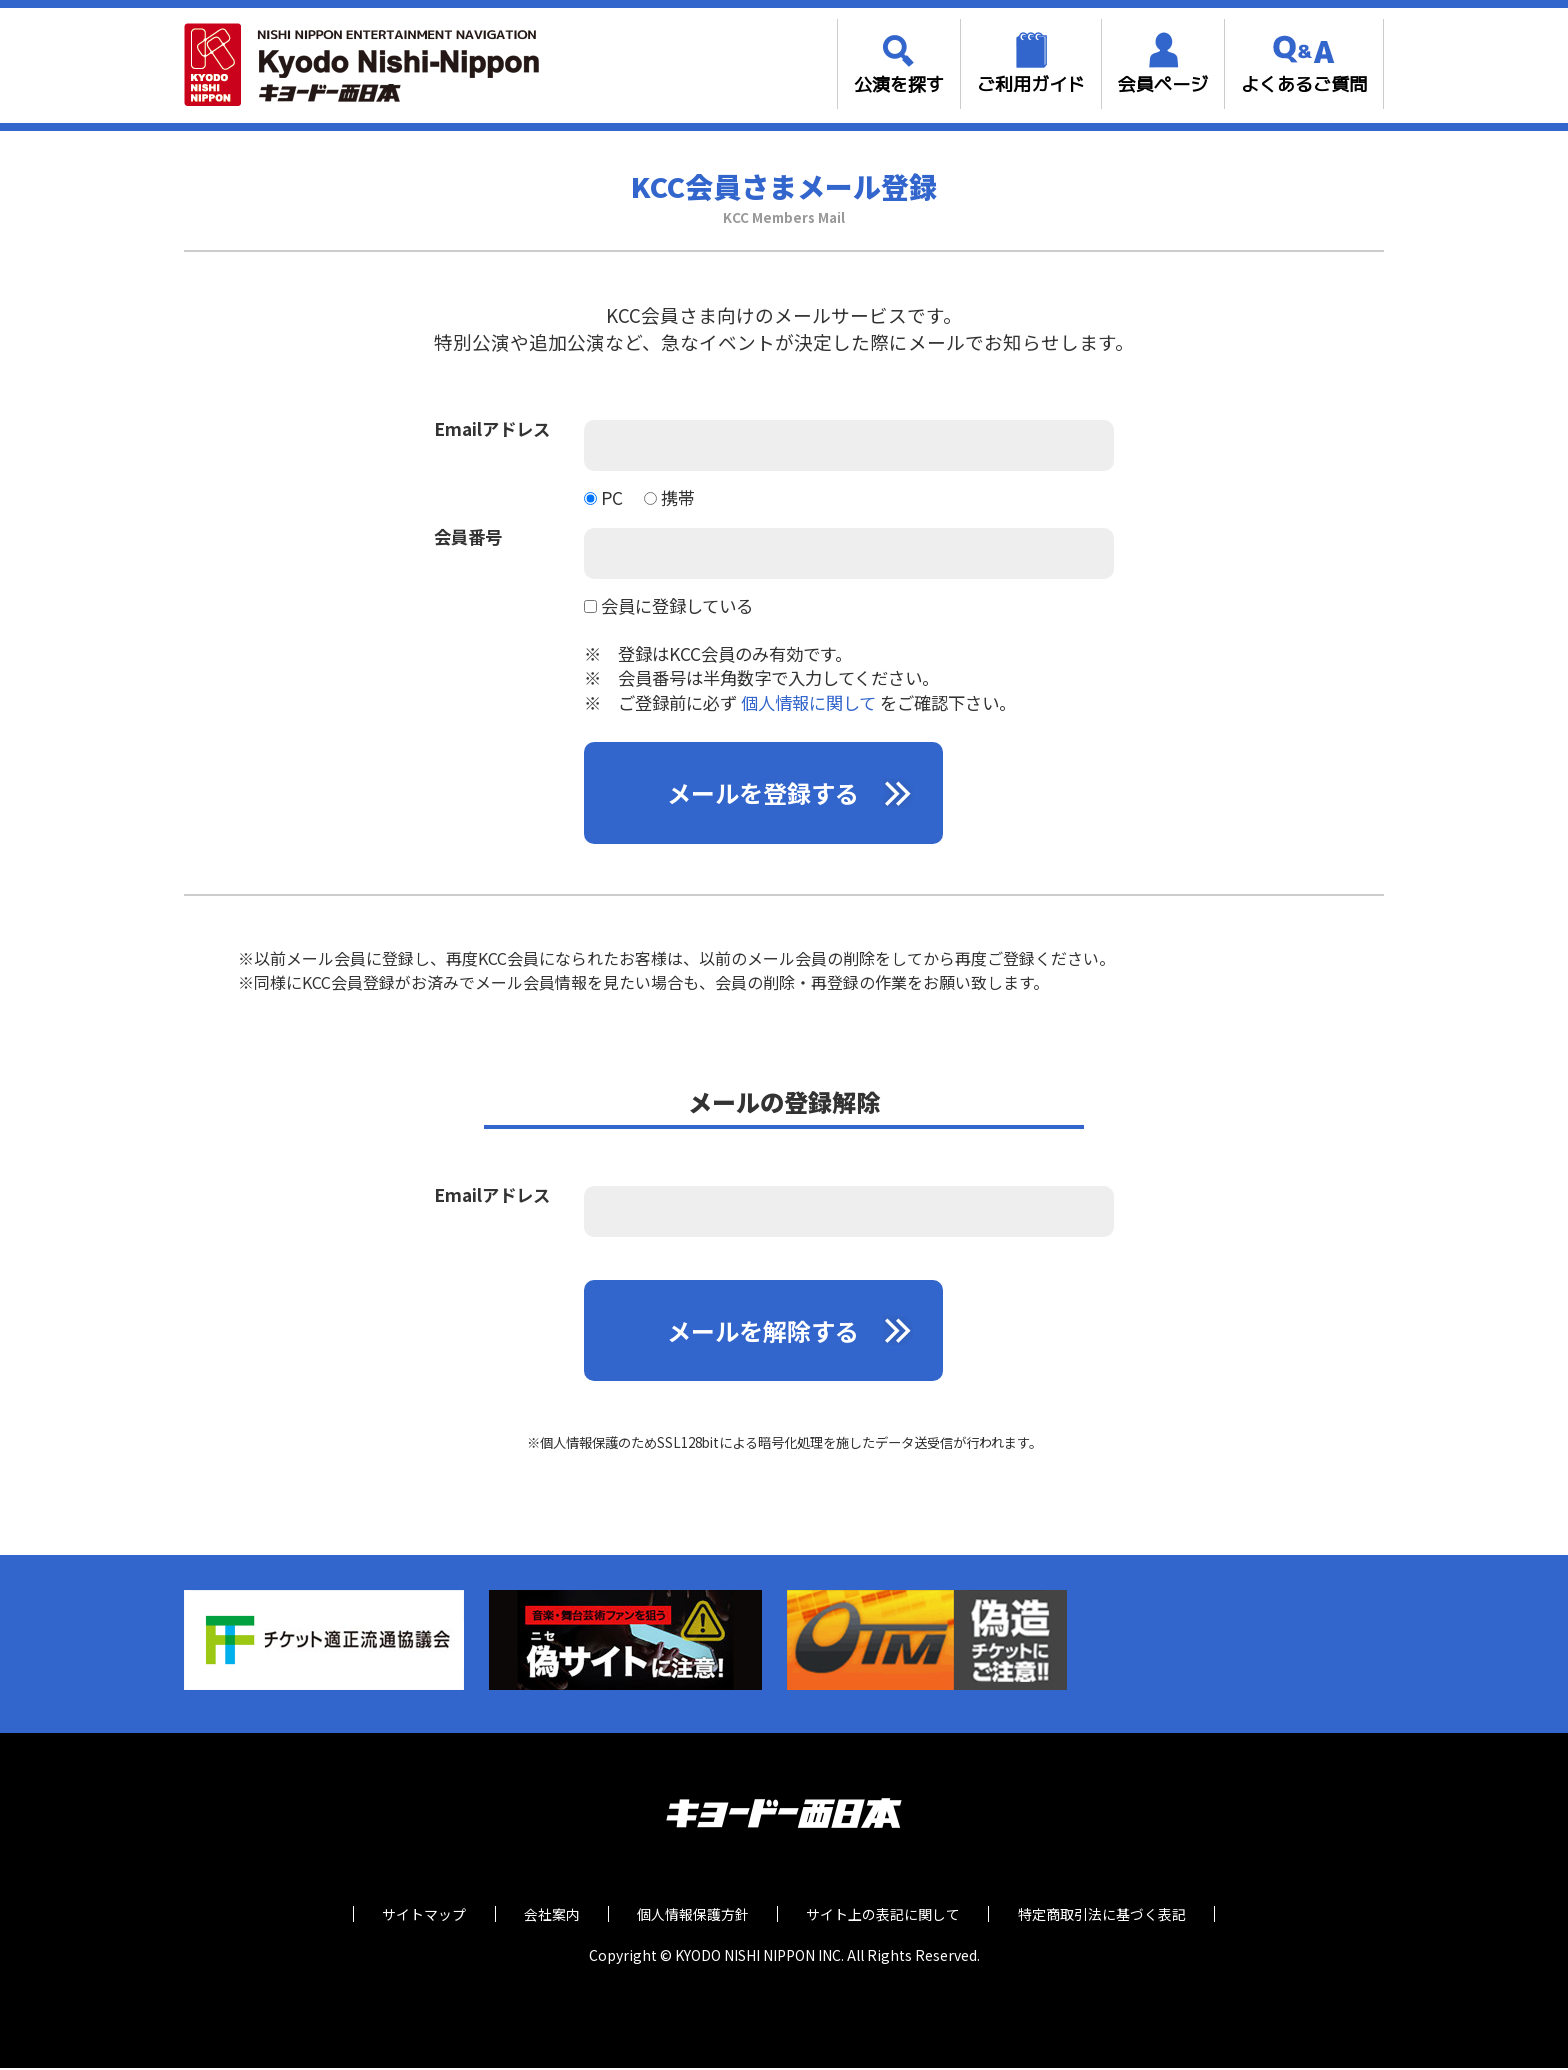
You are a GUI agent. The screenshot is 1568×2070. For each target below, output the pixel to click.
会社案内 (547, 1916)
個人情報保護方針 (693, 1916)
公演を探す (899, 84)
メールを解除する (764, 1332)
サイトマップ (415, 1916)
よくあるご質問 (1304, 84)
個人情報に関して (808, 702)
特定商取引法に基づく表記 (1111, 1916)
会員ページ (1163, 84)
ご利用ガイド (1031, 84)
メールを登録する (764, 793)
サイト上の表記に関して (888, 1916)
